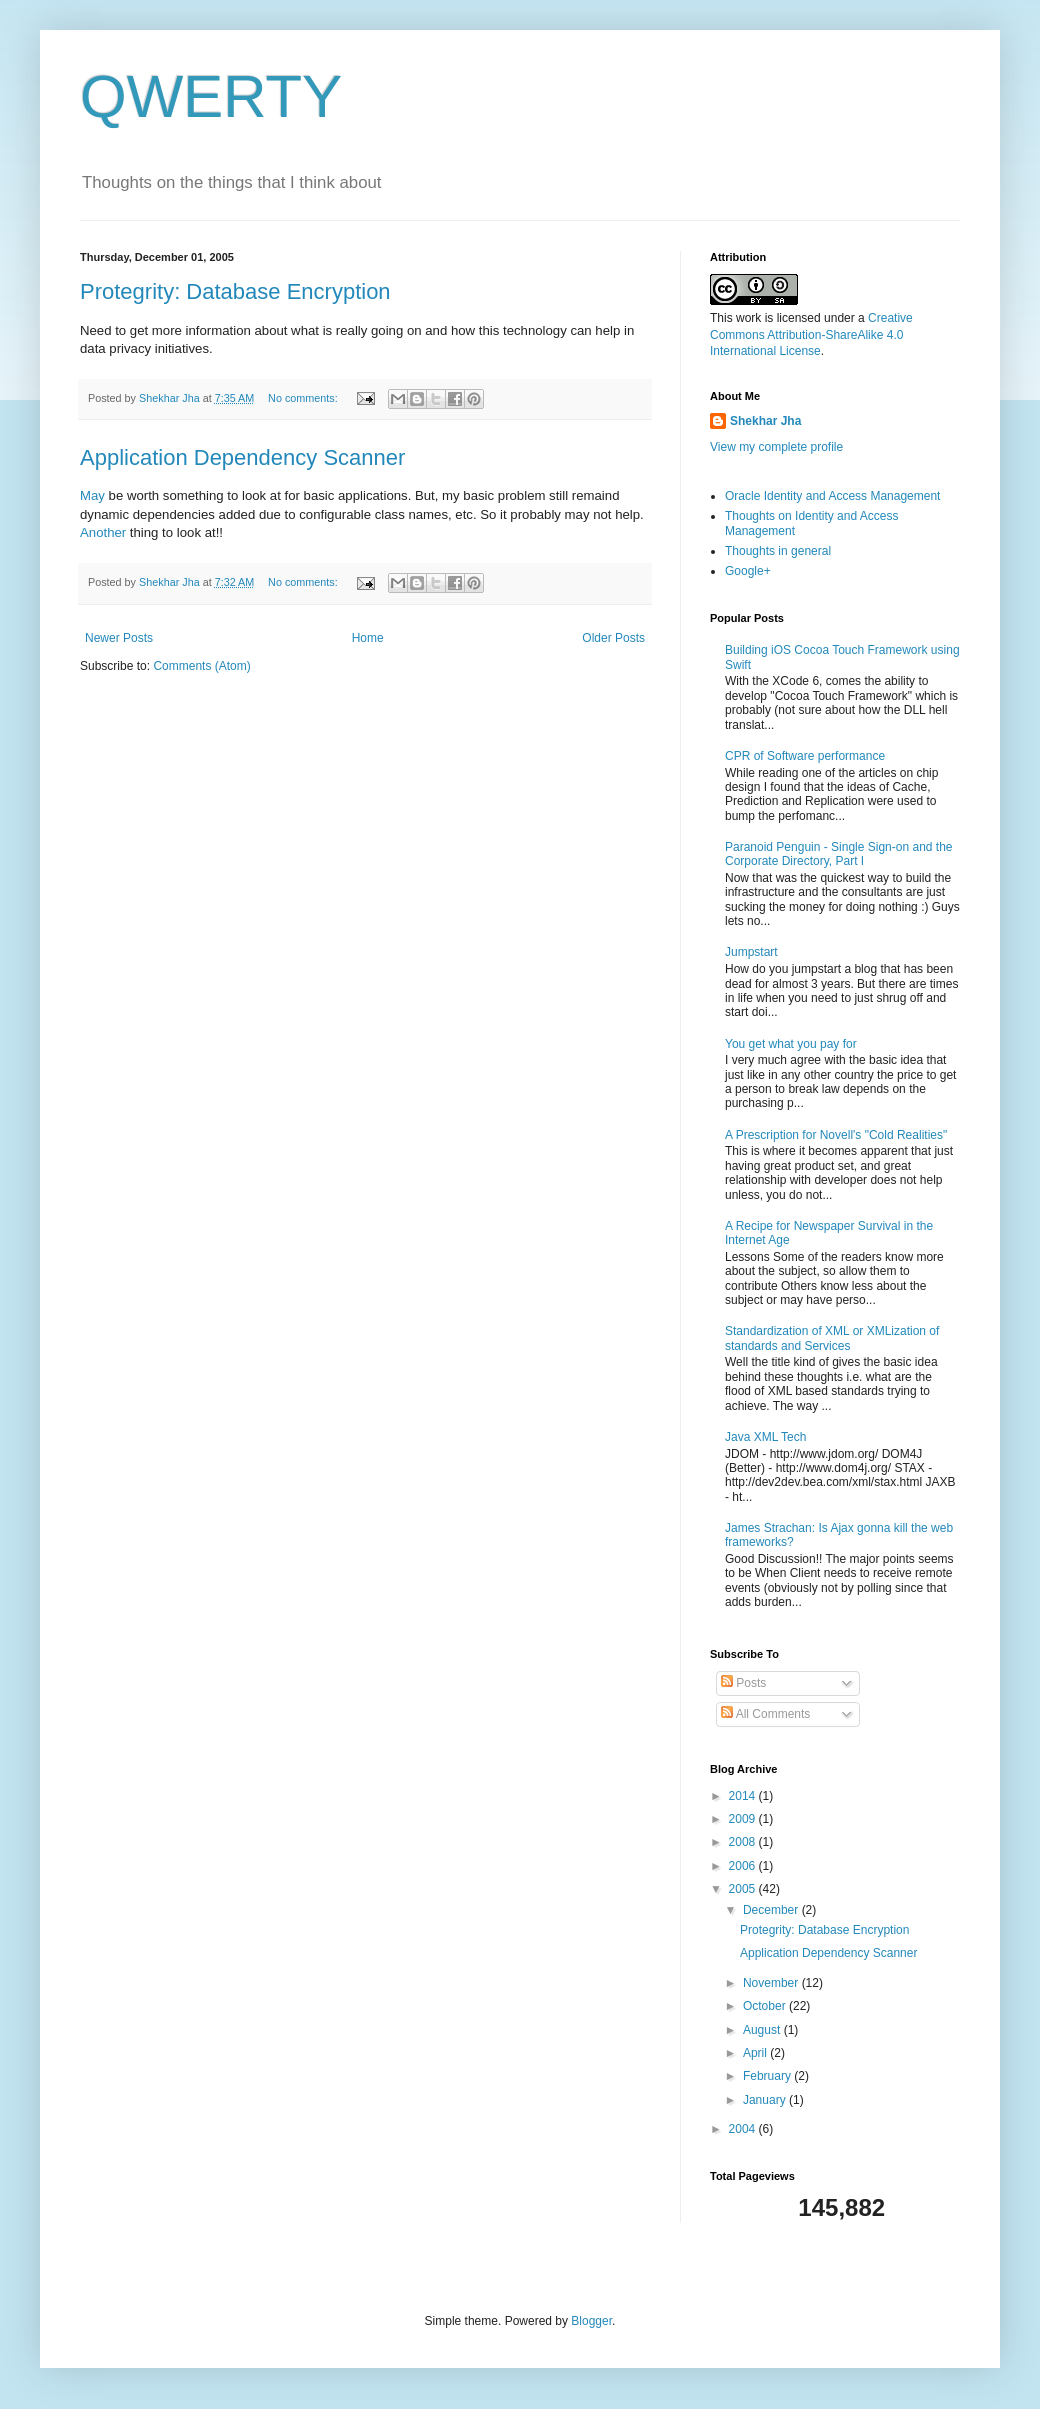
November (772, 1983)
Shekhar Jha (765, 421)
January (766, 2100)
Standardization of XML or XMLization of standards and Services (832, 1338)
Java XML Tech (765, 1437)
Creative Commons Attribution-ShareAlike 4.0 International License (811, 335)
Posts (743, 1683)
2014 (744, 1796)
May (94, 495)
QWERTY (211, 96)
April (756, 2053)
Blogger (591, 2321)
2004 (744, 2129)
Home (368, 638)
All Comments (765, 1714)
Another (105, 532)
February (768, 2076)
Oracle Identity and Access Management (832, 496)
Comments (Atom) (201, 666)
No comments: (304, 398)
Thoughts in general (778, 551)
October (766, 2006)
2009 (744, 1819)
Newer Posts (119, 638)
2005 (744, 1889)
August (763, 2030)
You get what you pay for (791, 1044)
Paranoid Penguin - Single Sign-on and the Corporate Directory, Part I (839, 854)
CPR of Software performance (805, 756)
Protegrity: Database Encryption (235, 291)
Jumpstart (751, 952)
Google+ (748, 571)
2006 (744, 1866)
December (772, 1910)
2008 (744, 1842)
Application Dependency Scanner (242, 457)
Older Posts (613, 638)
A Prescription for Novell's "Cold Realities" (836, 1135)
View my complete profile (776, 447)
